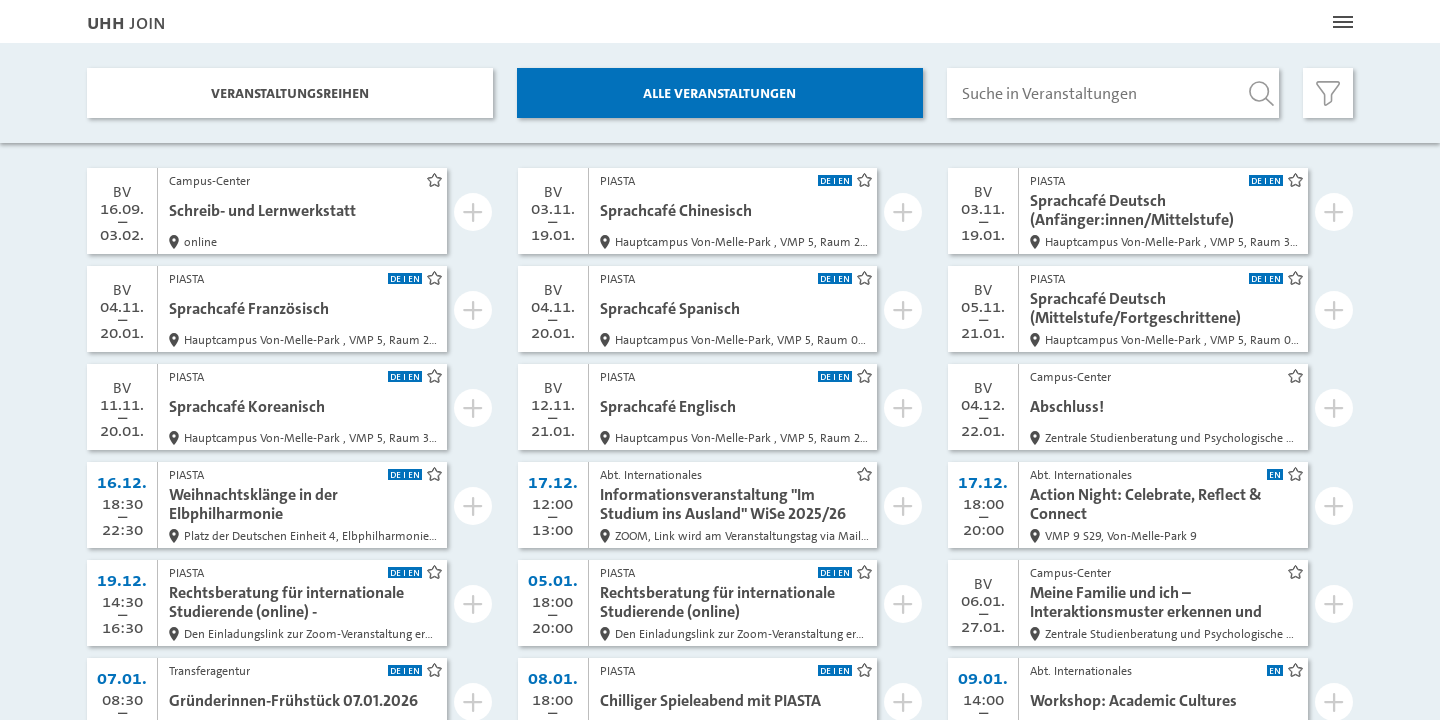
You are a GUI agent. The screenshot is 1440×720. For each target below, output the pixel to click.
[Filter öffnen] (1328, 93)
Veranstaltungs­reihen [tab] (290, 92)
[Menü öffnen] (1343, 22)
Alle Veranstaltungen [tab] (719, 92)
